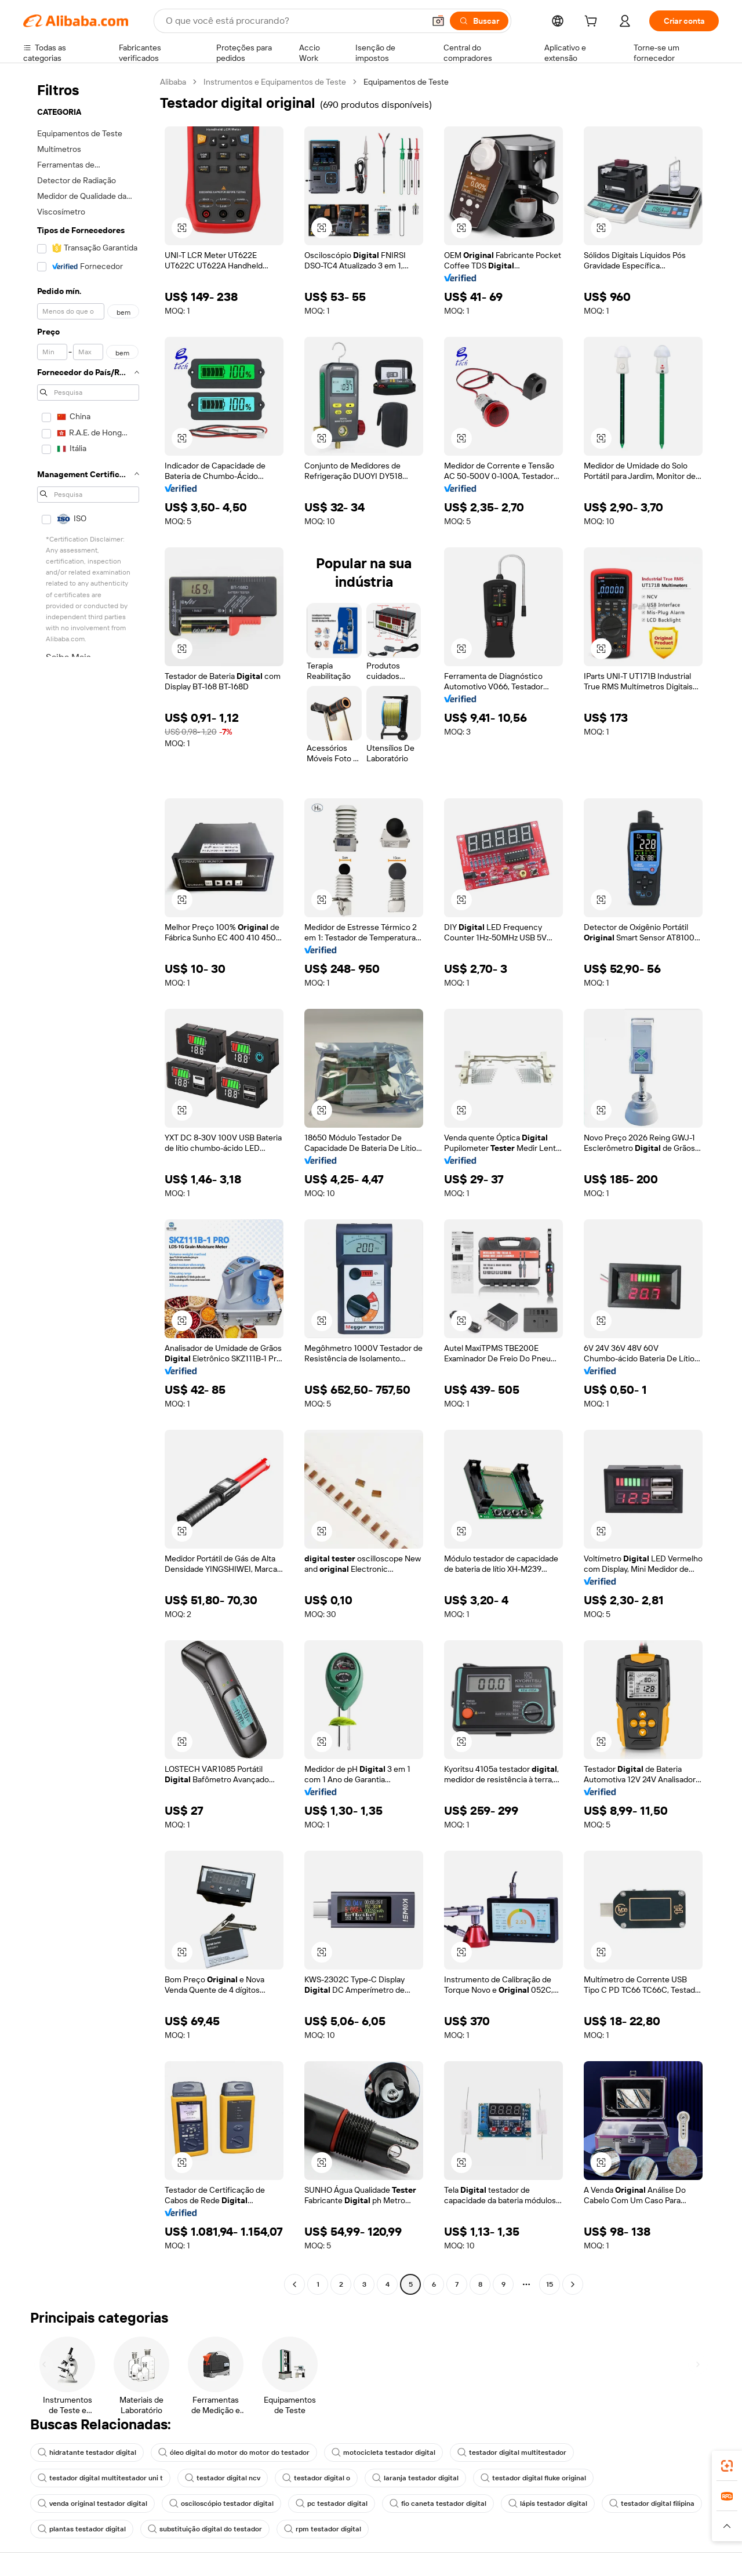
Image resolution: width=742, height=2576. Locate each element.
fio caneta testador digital (438, 2503)
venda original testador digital (92, 2503)
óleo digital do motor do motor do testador (234, 2452)
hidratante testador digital (87, 2452)
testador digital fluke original (533, 2478)
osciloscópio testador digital (221, 2503)
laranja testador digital (415, 2478)
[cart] (593, 22)
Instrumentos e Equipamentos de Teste (274, 81)
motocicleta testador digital (383, 2452)
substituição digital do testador (205, 2529)
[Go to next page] (572, 2284)
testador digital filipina (651, 2503)
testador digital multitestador (511, 2452)
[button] (438, 21)
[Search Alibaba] (294, 20)
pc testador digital (332, 2503)
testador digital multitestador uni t (100, 2478)
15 (549, 2284)
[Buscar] (479, 21)
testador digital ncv (222, 2478)
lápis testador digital (547, 2503)
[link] (727, 2466)
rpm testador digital (322, 2529)
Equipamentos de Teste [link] (406, 81)
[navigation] (88, 1184)
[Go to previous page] (294, 2284)
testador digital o (316, 2478)
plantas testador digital (82, 2529)
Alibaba (173, 81)
